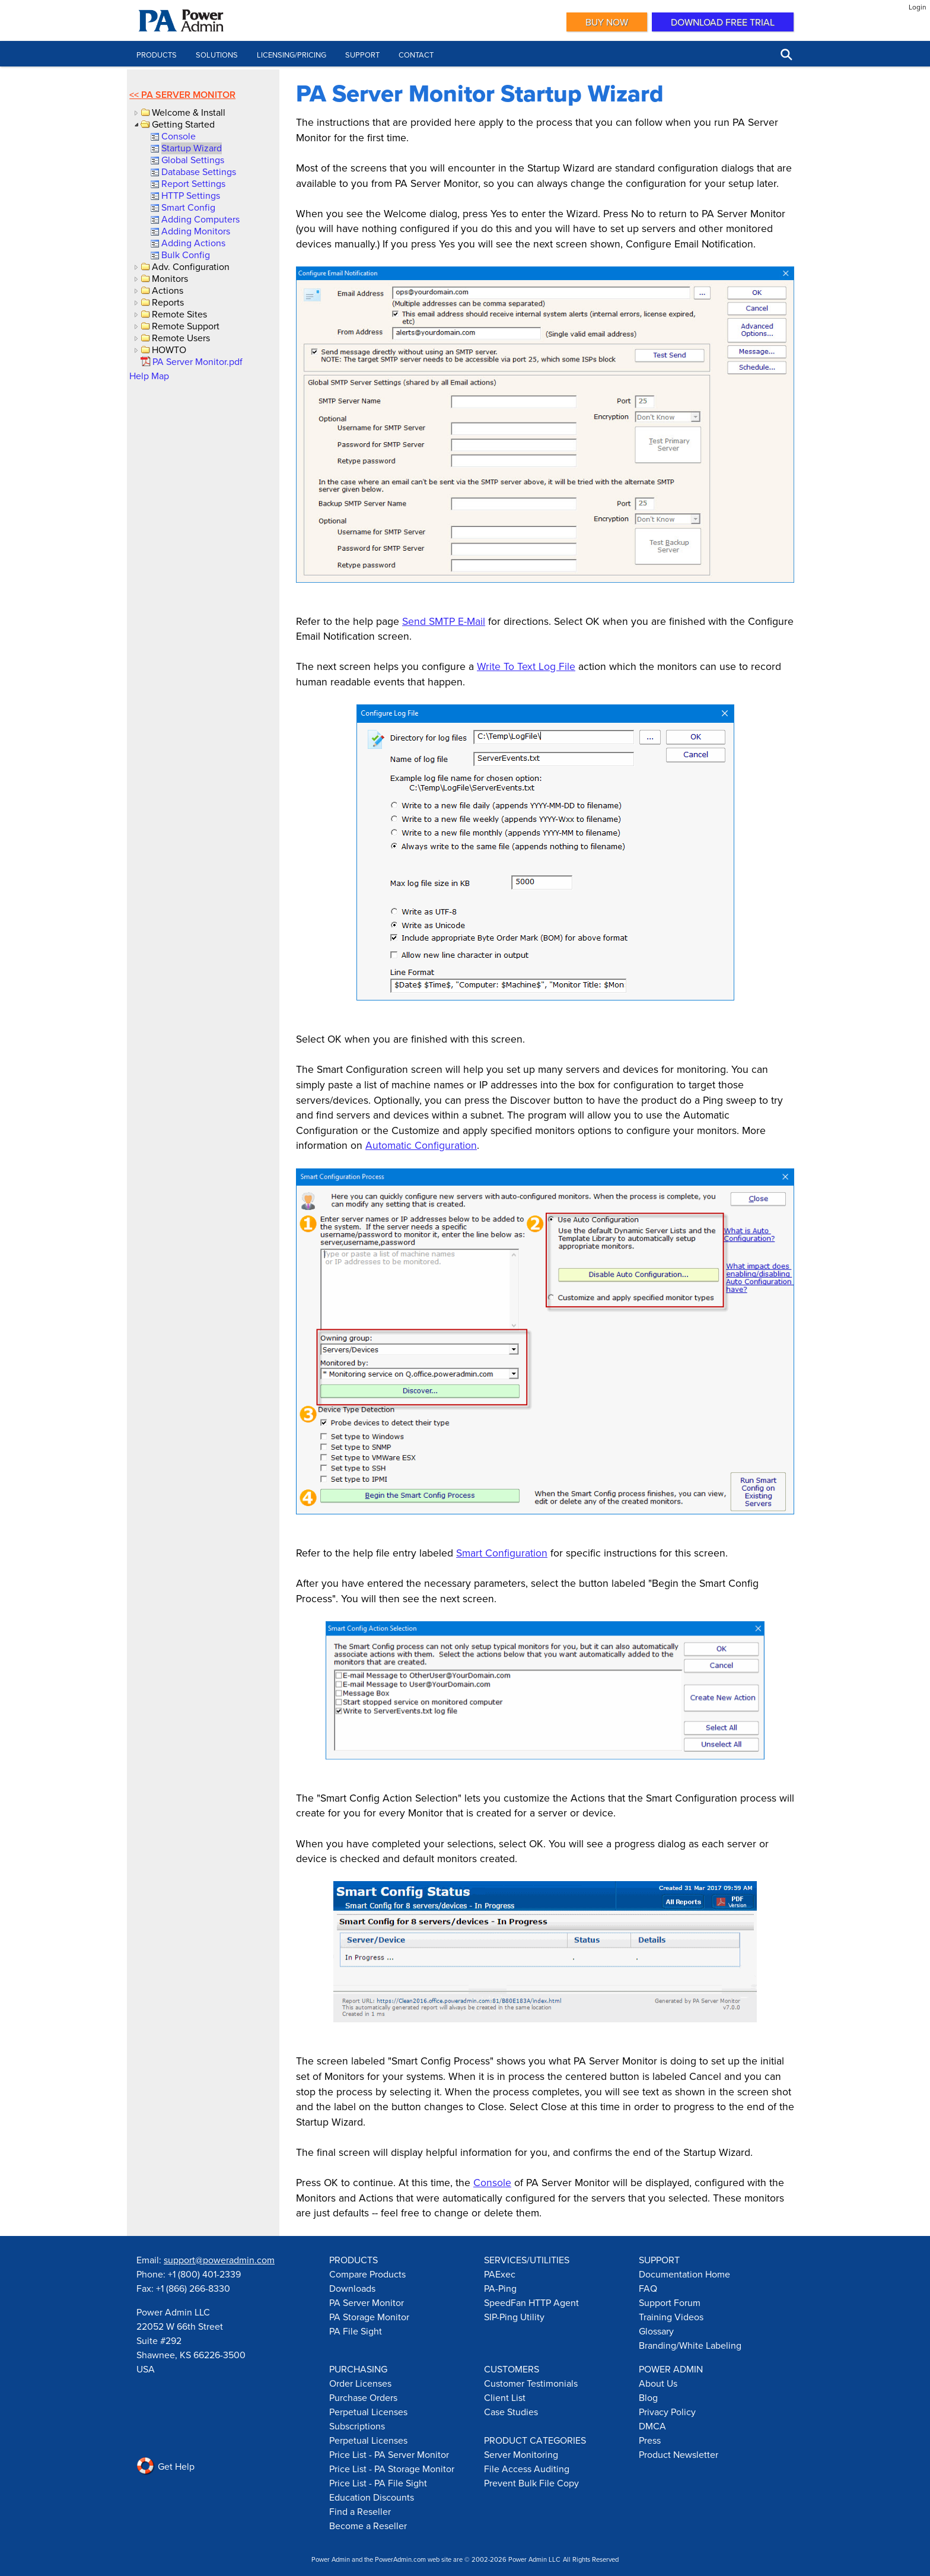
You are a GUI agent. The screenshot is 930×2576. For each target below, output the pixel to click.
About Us (658, 2383)
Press (650, 2440)
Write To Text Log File (526, 666)
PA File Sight (355, 2330)
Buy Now (606, 21)
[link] (178, 135)
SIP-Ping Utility (514, 2316)
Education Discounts (371, 2497)
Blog (648, 2397)
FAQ (648, 2288)
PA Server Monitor (188, 94)
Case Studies (511, 2411)
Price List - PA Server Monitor (389, 2454)
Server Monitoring (521, 2454)
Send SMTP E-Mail (443, 621)
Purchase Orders (363, 2397)
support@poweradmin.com (219, 2259)
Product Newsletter (678, 2454)
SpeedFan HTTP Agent (531, 2302)
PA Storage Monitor (369, 2316)
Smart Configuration (501, 1552)
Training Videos (671, 2316)
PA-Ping (500, 2288)
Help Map (149, 375)
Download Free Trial (723, 21)
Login (917, 7)
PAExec (499, 2273)
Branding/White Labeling (690, 2345)
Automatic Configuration (421, 1145)
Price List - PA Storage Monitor (391, 2468)
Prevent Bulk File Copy (531, 2482)
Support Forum (669, 2302)
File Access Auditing (526, 2468)
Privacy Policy (667, 2411)
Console (492, 2182)
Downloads (352, 2288)
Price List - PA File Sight (378, 2482)
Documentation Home (684, 2273)
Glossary (656, 2330)
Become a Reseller (368, 2525)
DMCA (652, 2425)
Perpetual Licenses (368, 2411)
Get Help (165, 2466)
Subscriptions (357, 2425)
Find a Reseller (360, 2511)
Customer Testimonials (531, 2383)
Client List (504, 2397)
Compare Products (367, 2273)
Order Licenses (360, 2383)
